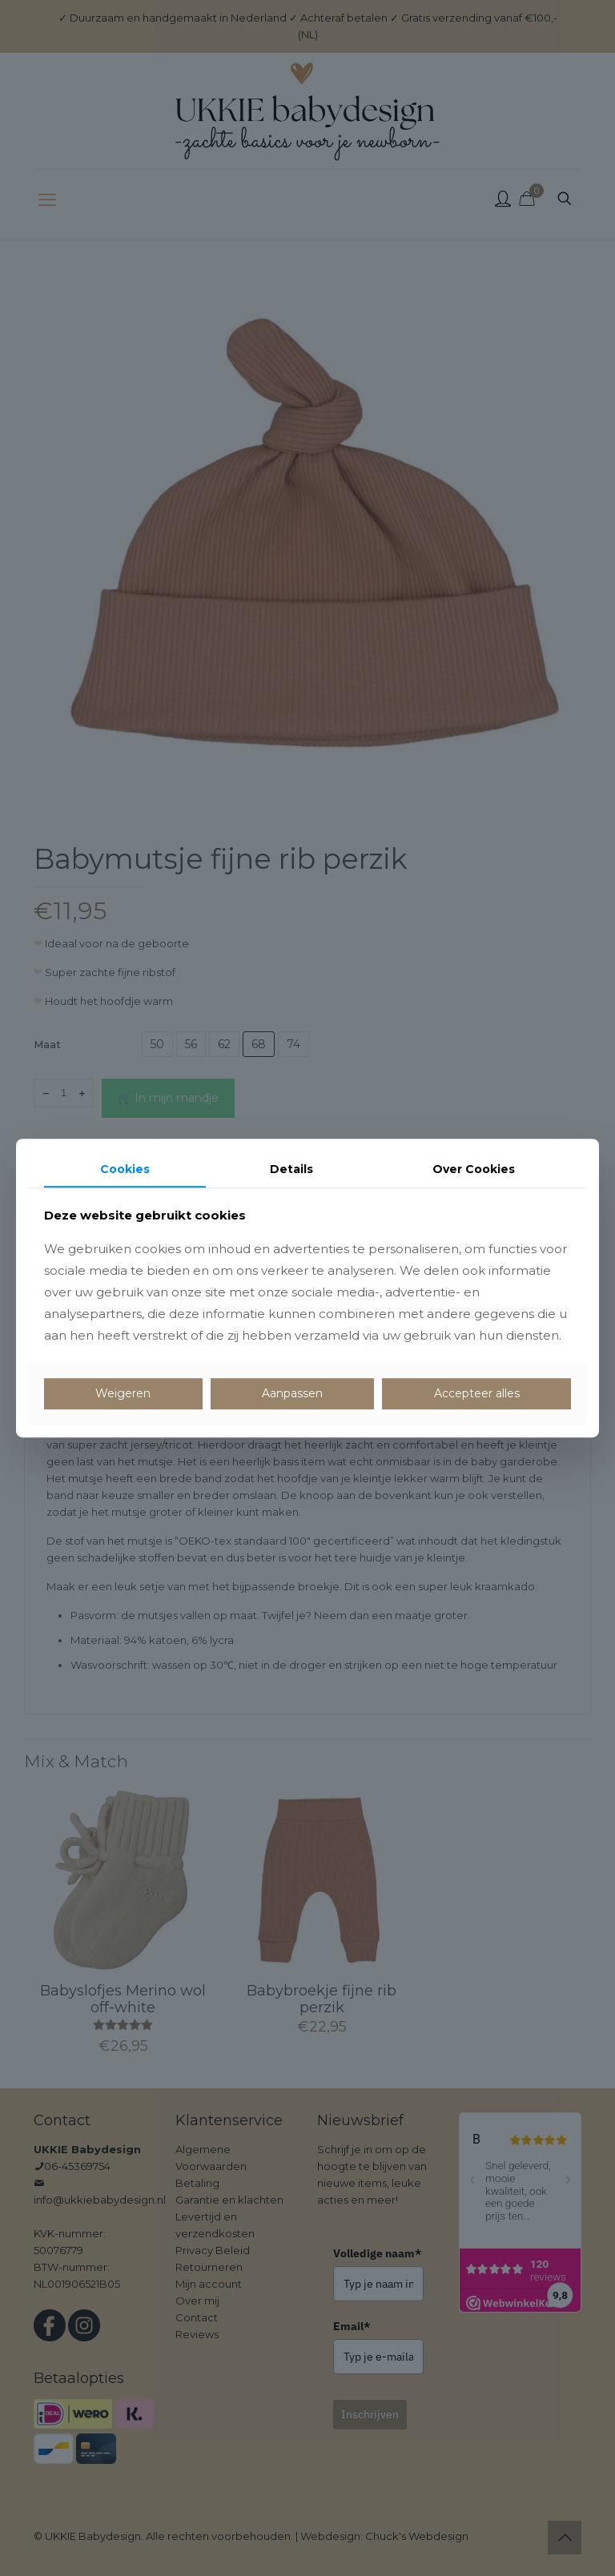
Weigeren (123, 1394)
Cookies (125, 1169)
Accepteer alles (477, 1394)
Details (291, 1169)
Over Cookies (473, 1169)
